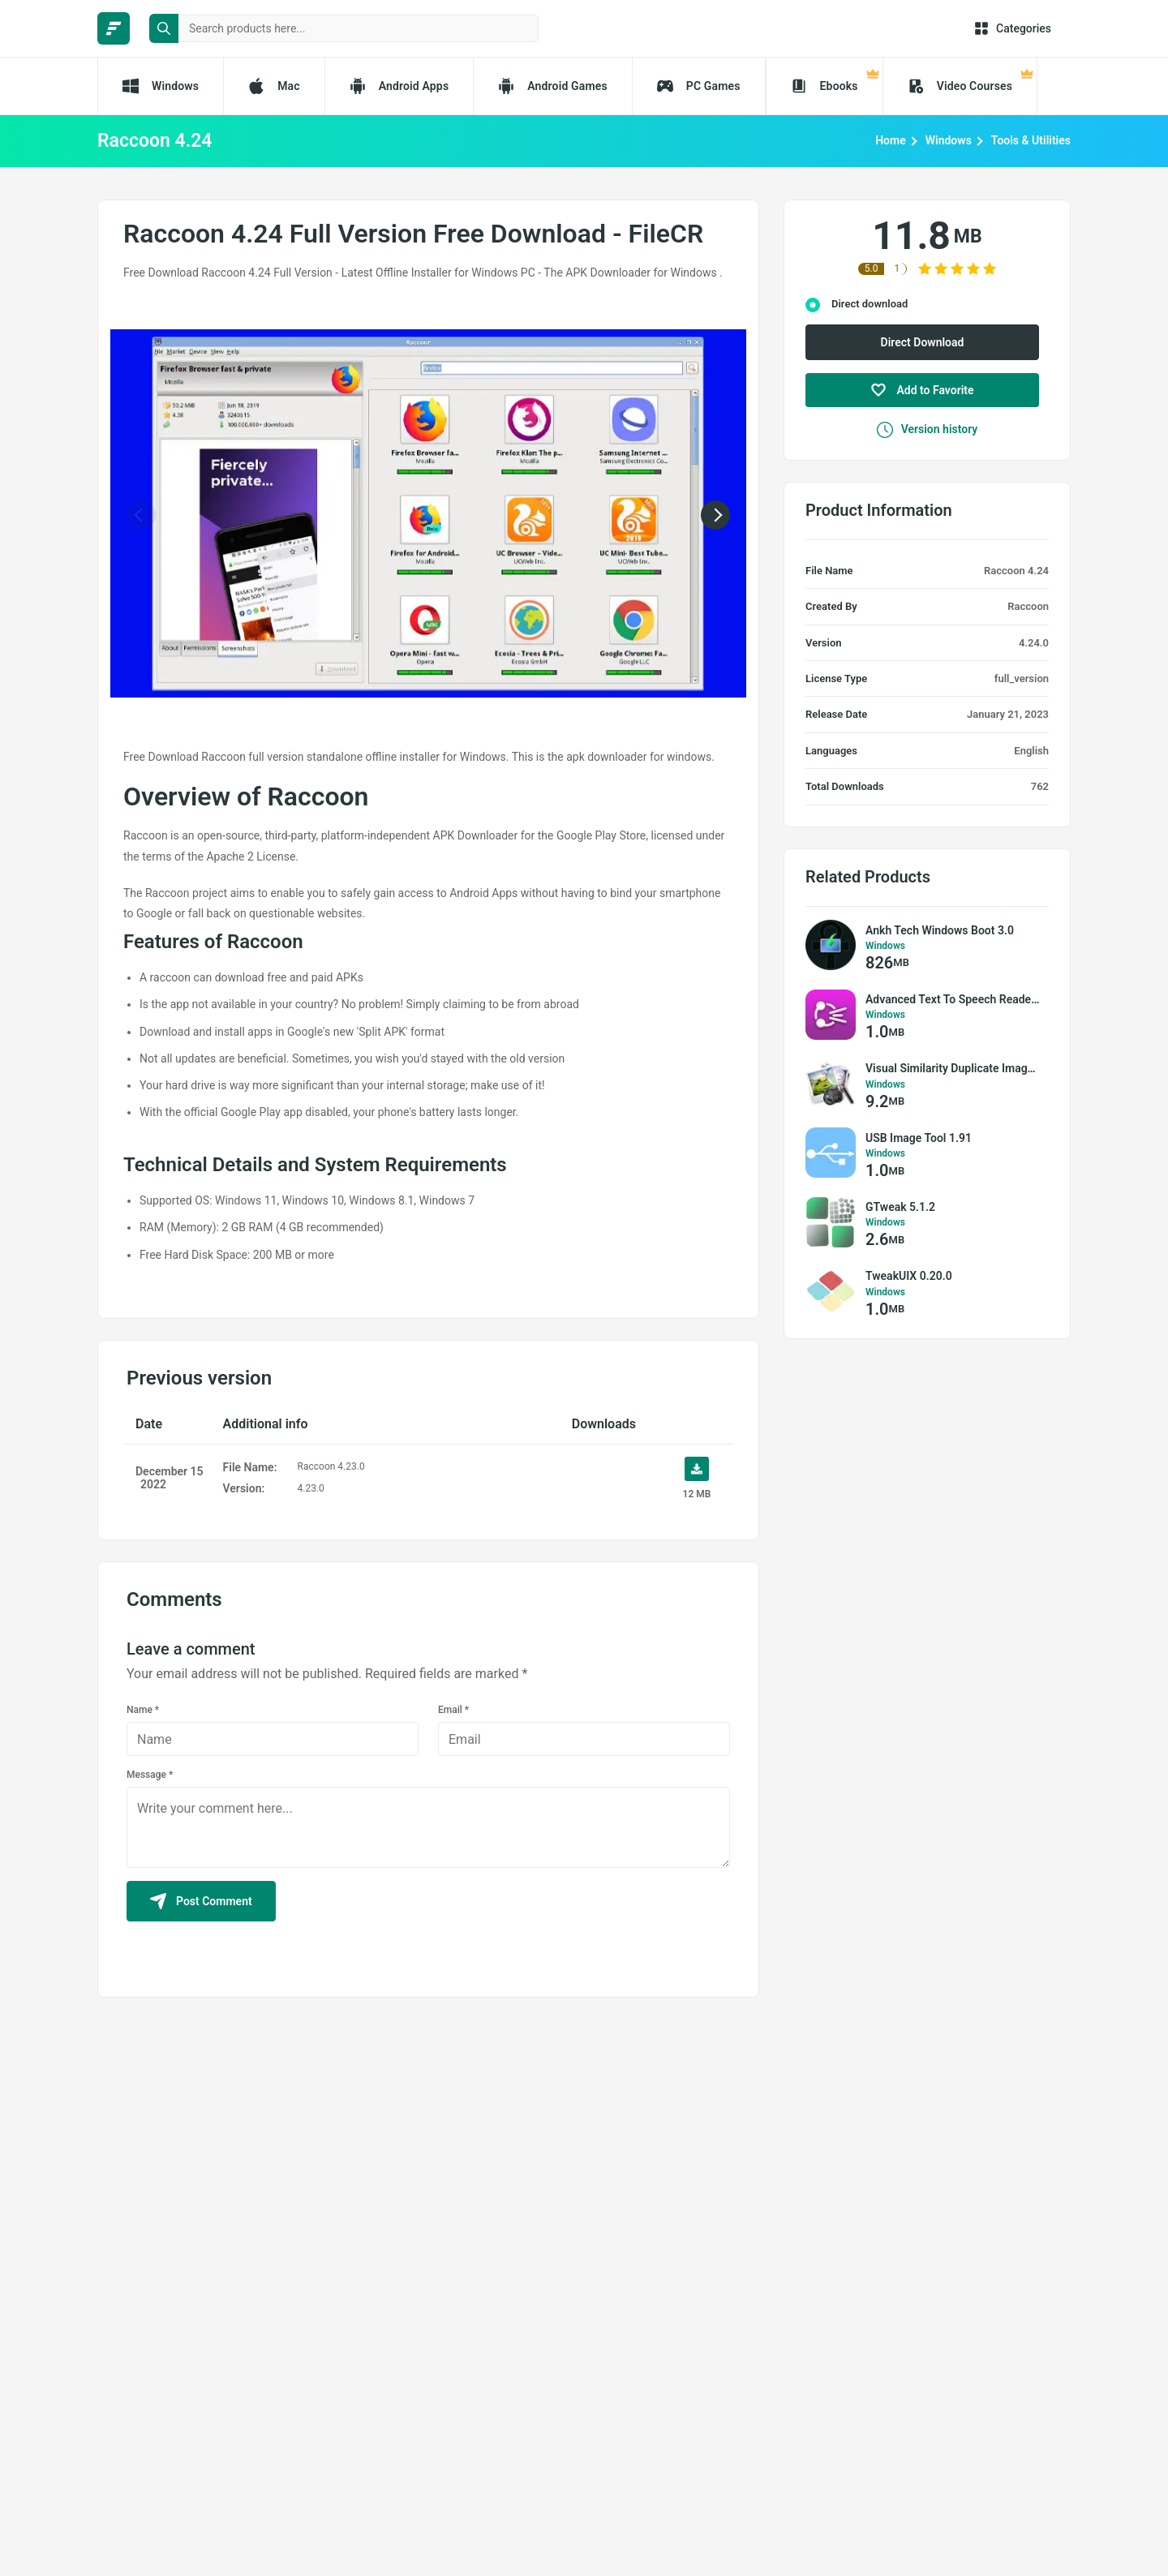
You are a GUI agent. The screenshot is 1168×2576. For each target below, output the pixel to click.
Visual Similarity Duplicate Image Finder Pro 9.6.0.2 (953, 1068)
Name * (143, 1709)
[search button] (163, 28)
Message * (150, 1774)
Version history (927, 430)
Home (890, 140)
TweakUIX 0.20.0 (908, 1275)
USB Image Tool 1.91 (918, 1137)
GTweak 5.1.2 (900, 1206)
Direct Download (922, 342)
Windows (948, 140)
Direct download (869, 304)
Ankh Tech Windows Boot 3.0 (939, 930)
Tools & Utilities (1031, 140)
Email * (453, 1709)
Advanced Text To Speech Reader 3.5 (953, 999)
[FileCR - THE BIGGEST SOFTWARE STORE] (113, 28)
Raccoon (1028, 606)
